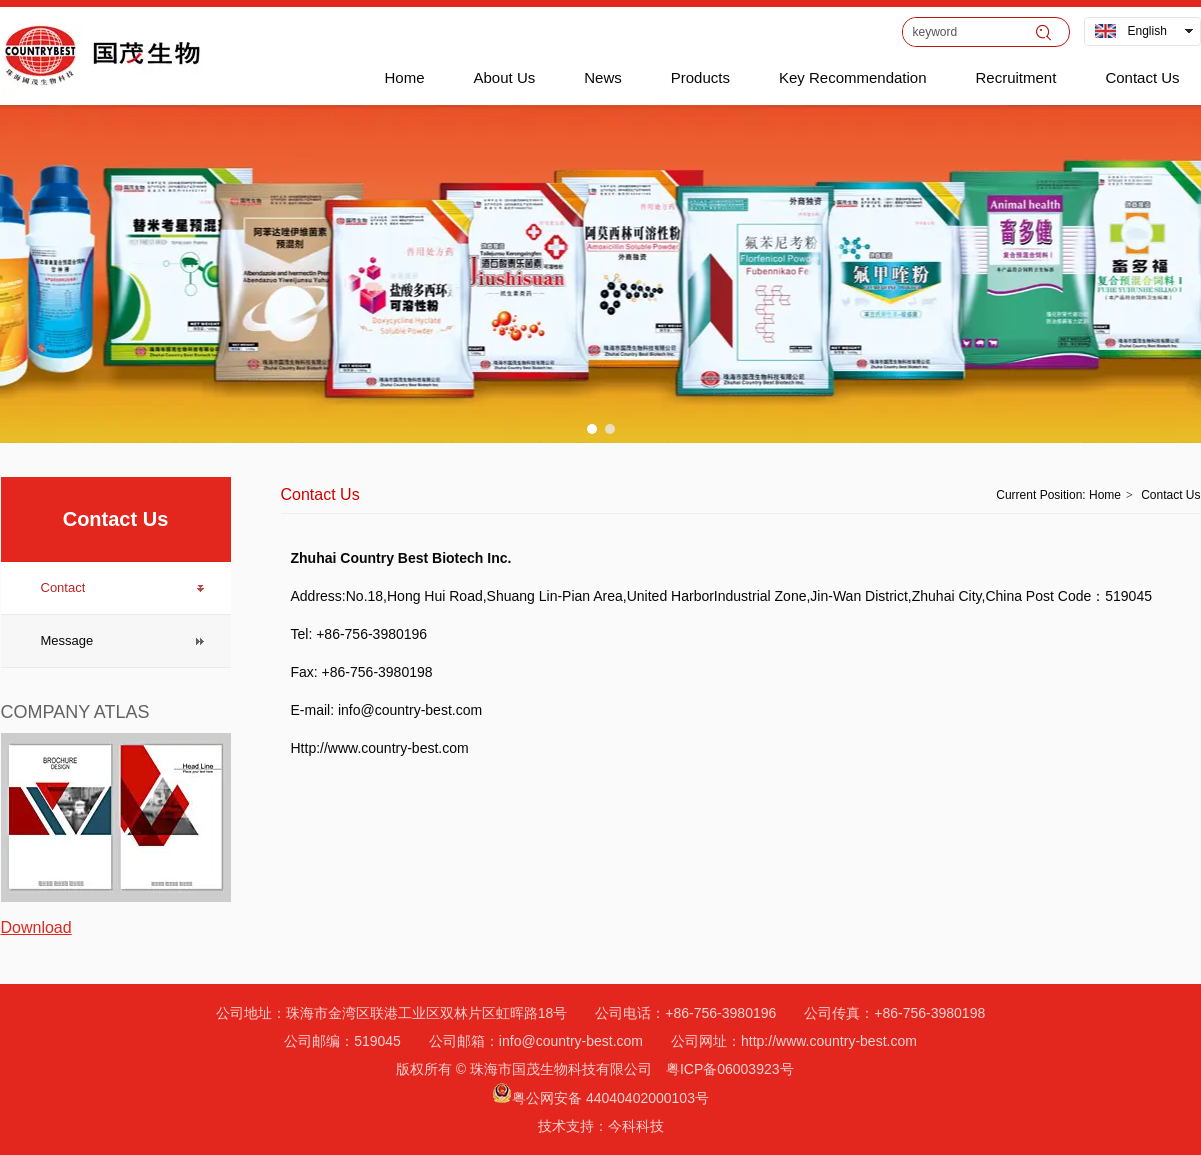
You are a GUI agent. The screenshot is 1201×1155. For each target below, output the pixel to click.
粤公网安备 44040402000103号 (610, 1098)
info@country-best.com (417, 710)
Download (36, 927)
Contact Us (1170, 495)
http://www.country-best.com (829, 1041)
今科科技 (636, 1126)
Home (1105, 495)
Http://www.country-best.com (380, 748)
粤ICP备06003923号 (730, 1069)
